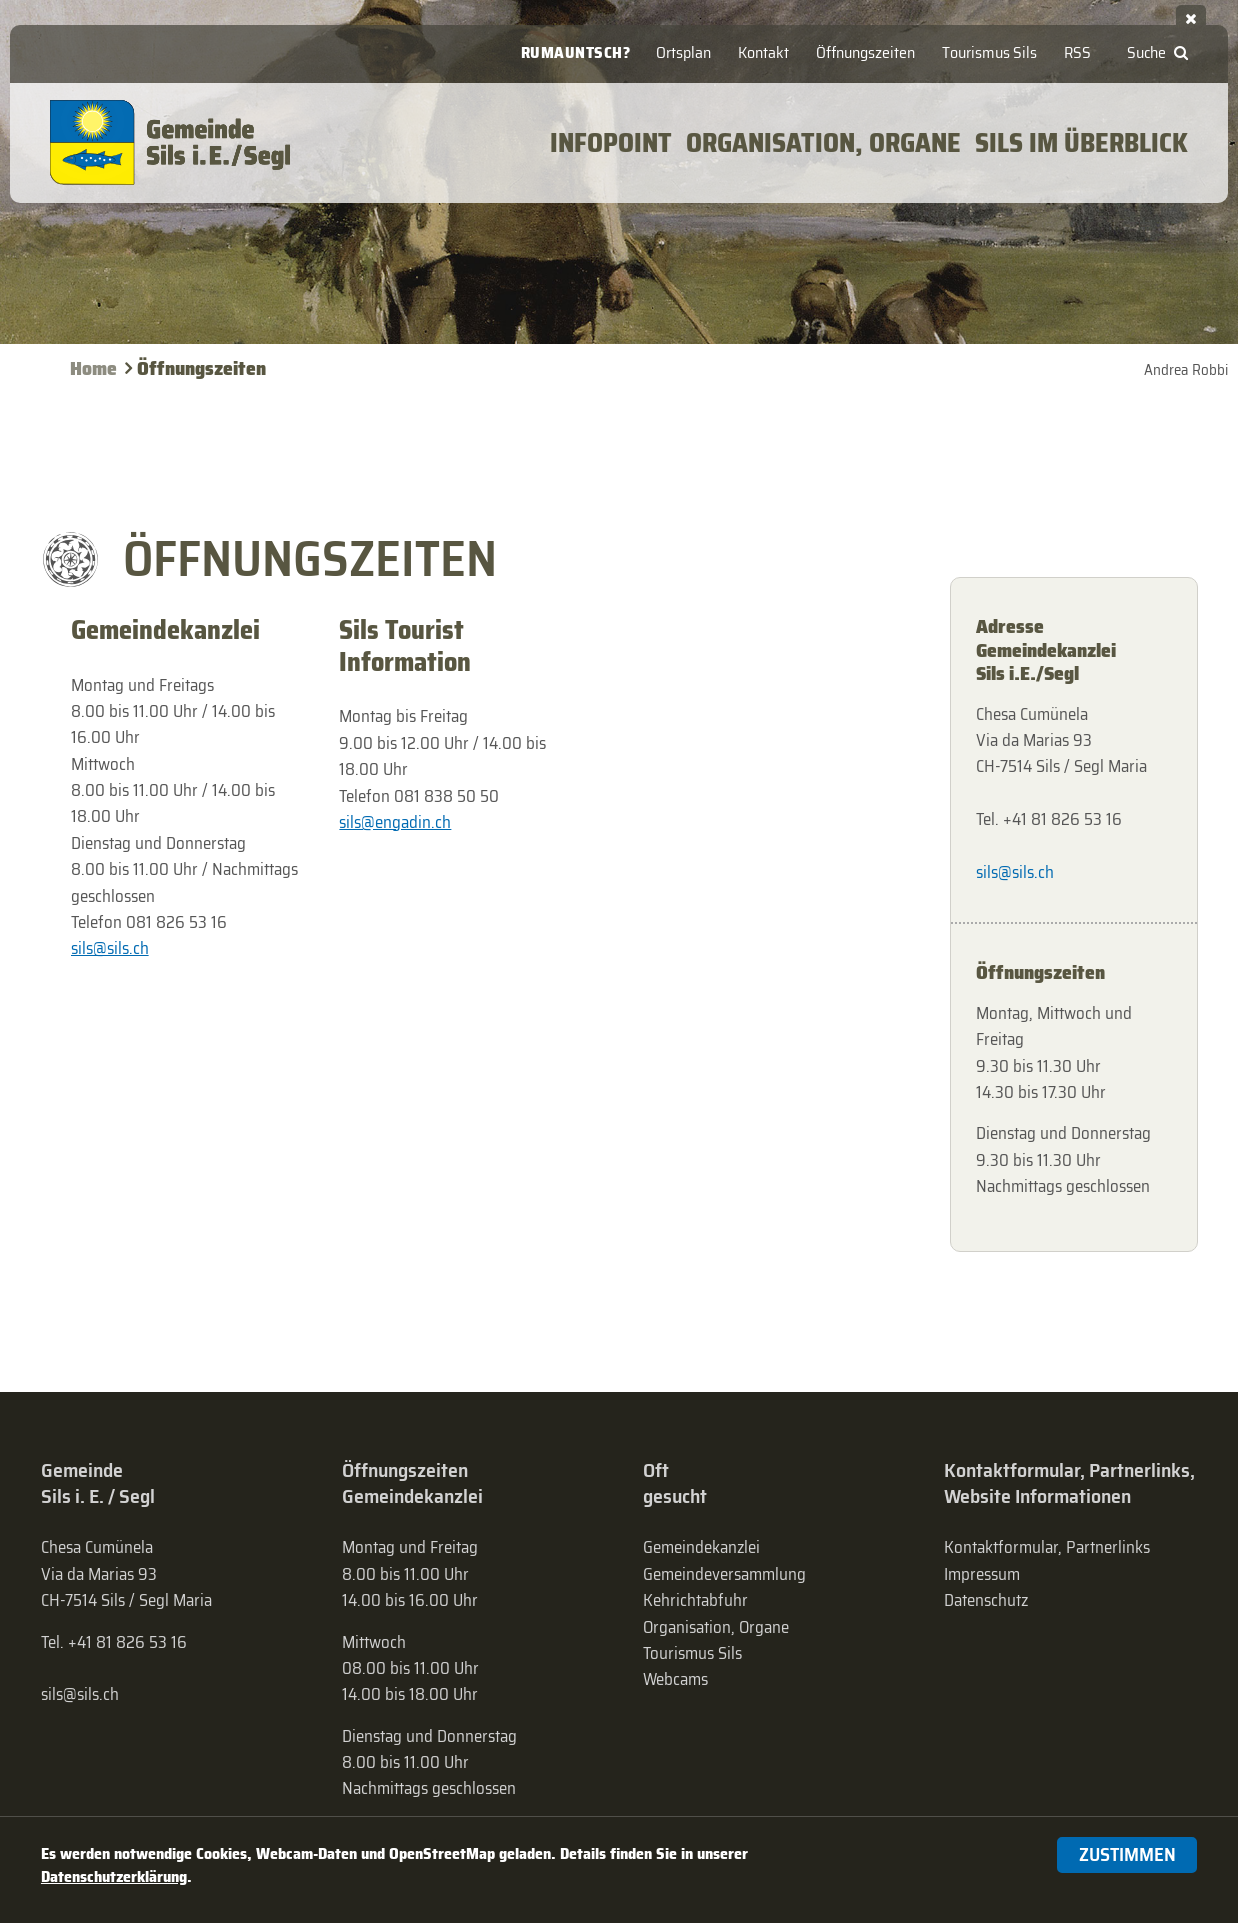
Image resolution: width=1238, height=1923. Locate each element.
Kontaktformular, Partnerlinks (1047, 1547)
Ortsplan (683, 52)
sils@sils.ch (110, 948)
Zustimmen (1127, 1854)
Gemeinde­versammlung (724, 1574)
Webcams (675, 1679)
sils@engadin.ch (395, 822)
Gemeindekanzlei (701, 1547)
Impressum (982, 1574)
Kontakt (763, 52)
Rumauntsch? (576, 52)
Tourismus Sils (989, 52)
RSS (1077, 52)
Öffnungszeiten (865, 52)
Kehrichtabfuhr (695, 1600)
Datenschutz (986, 1600)
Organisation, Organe (716, 1627)
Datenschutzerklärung (114, 1876)
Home (93, 368)
